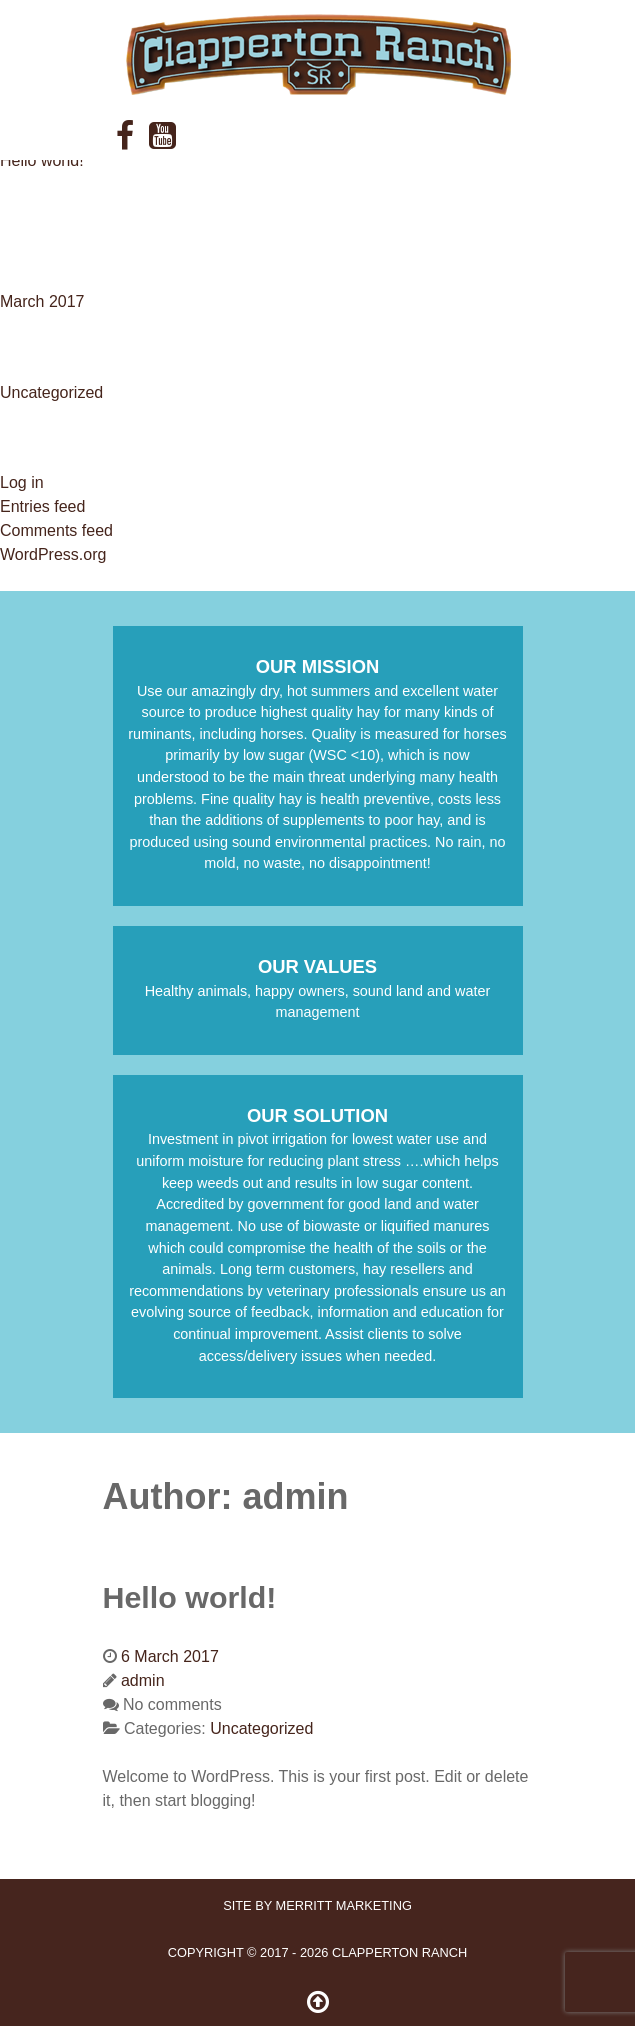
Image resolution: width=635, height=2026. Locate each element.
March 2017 (42, 301)
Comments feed (56, 530)
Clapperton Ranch (399, 1952)
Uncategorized (51, 392)
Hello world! (42, 160)
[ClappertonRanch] (318, 55)
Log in (22, 482)
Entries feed (42, 506)
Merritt (344, 1905)
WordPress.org (53, 554)
